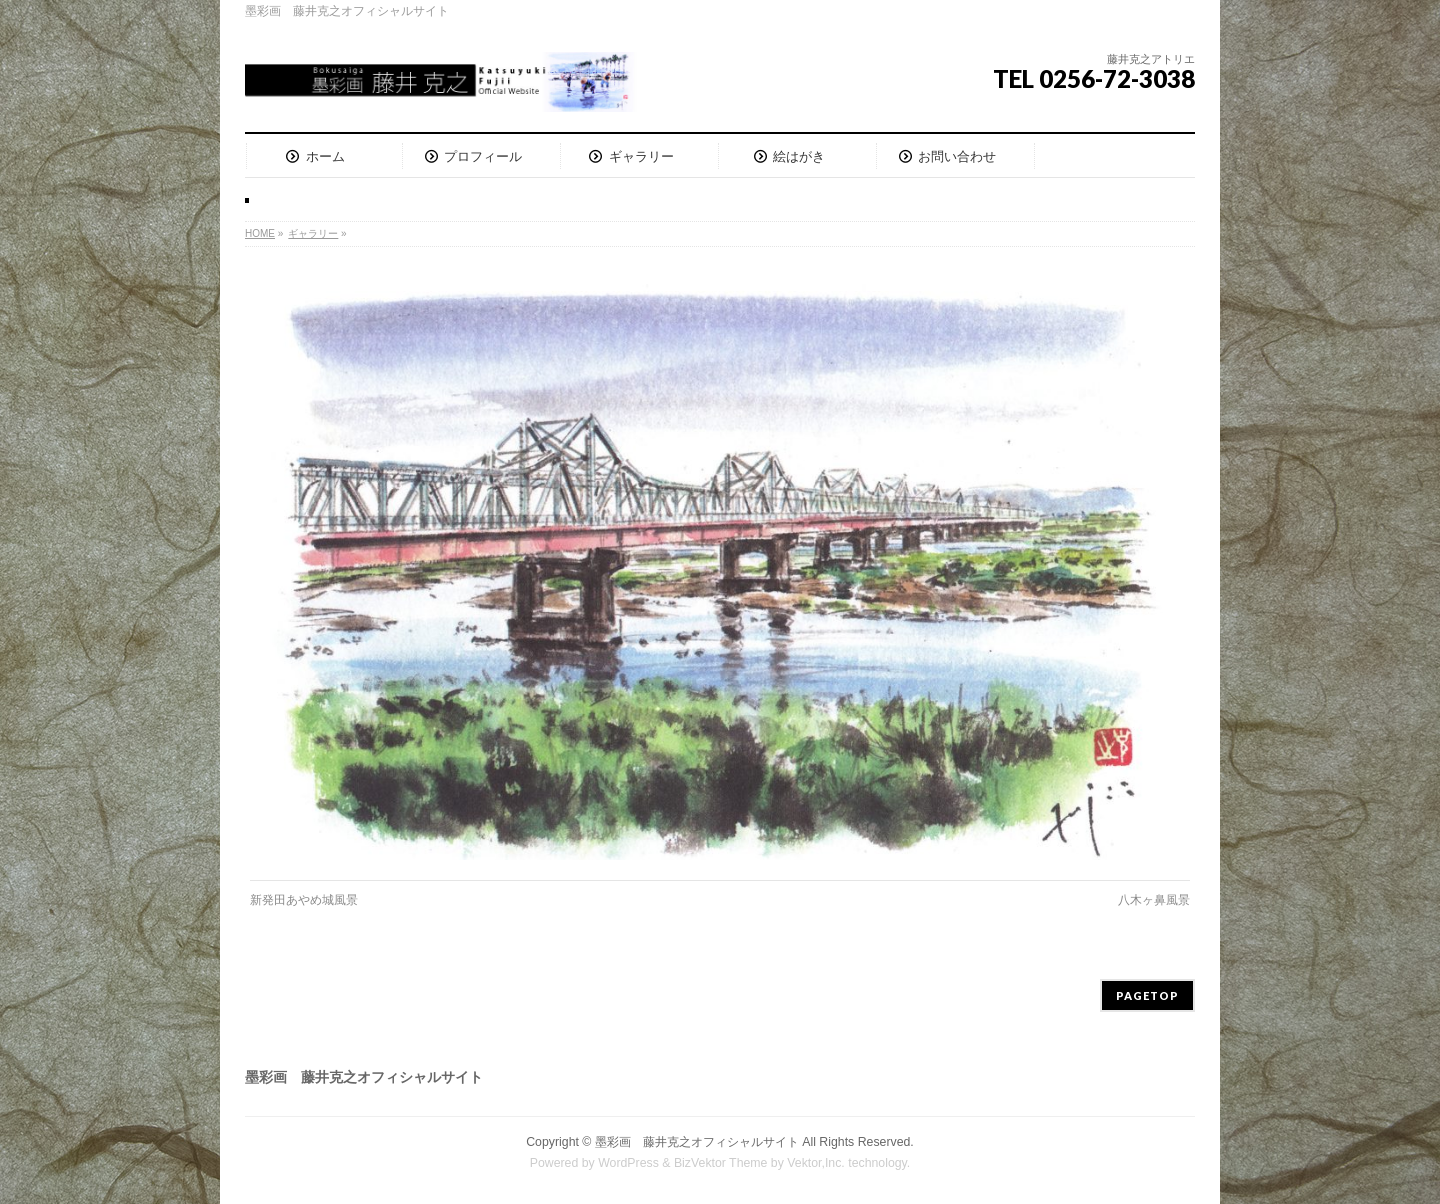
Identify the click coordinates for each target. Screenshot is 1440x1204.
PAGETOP (1147, 995)
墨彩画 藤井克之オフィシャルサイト (697, 1142)
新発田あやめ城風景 (304, 900)
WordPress (628, 1163)
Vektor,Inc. (816, 1163)
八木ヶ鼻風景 (1154, 900)
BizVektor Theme (721, 1163)
